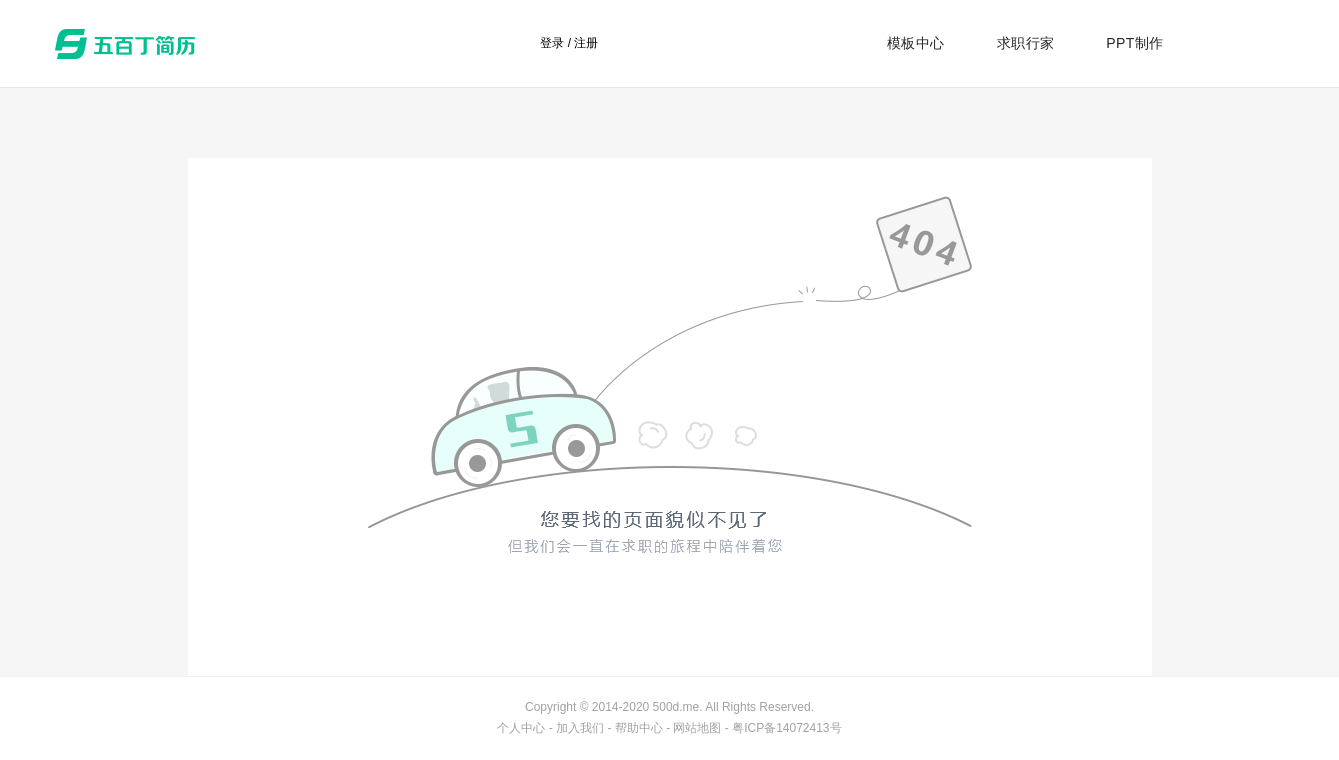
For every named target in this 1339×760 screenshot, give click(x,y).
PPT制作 (1134, 43)
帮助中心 (639, 728)
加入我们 (580, 728)
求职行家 (1026, 43)
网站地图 (697, 728)
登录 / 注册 (569, 43)
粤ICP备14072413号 (786, 728)
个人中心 (521, 728)
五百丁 (129, 44)
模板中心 (916, 43)
